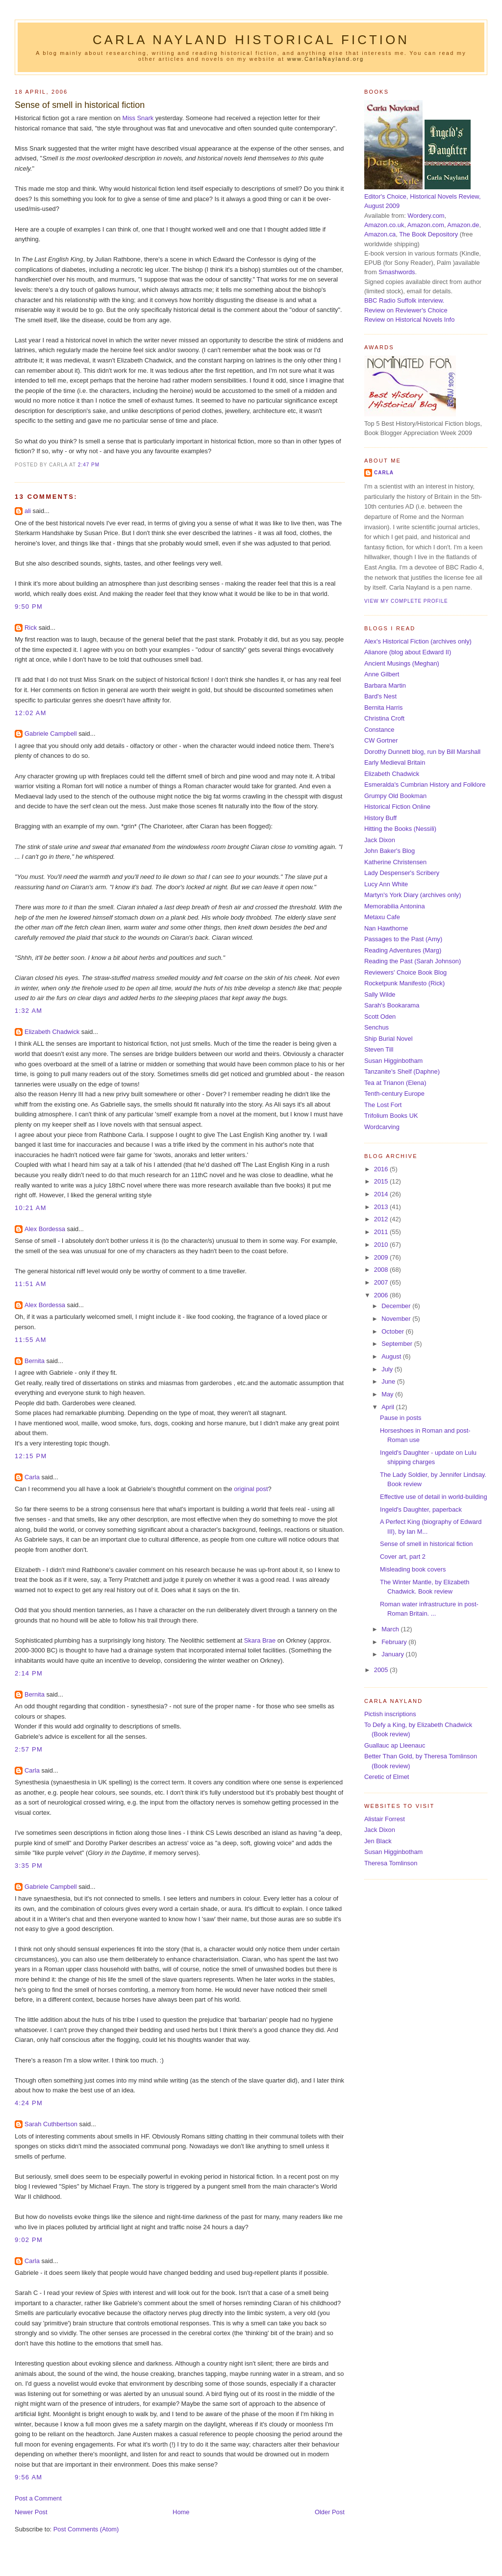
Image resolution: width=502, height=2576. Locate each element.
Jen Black (378, 1841)
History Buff (380, 818)
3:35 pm (29, 1865)
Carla (32, 1477)
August (392, 1356)
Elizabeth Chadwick (52, 1031)
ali (28, 511)
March (391, 1629)
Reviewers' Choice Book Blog (405, 972)
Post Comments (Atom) (86, 2529)
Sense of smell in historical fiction (80, 105)
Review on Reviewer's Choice (406, 310)
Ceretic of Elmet (386, 1776)
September (397, 1343)
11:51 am (31, 1284)
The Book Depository (428, 234)
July (387, 1369)
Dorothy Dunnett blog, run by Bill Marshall (422, 751)
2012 (382, 1219)
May (388, 1394)
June (389, 1381)
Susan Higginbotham (393, 1060)
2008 (382, 1269)
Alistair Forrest (384, 1819)
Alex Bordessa (45, 1229)
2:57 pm (29, 1749)
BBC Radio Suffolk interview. (404, 300)
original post (251, 1489)
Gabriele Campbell (51, 733)
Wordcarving (382, 1127)
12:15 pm (31, 1456)
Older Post (330, 2512)
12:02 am (31, 713)
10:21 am (31, 1207)
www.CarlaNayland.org (325, 59)
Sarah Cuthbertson (51, 2124)
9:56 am (28, 2477)
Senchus (376, 1027)
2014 (382, 1194)
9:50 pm (29, 606)
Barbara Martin (385, 685)
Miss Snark (138, 118)
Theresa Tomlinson (390, 1863)
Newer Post (31, 2512)
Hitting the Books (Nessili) (400, 828)
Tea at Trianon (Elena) (395, 1082)
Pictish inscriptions (390, 1714)
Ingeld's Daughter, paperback (421, 1509)
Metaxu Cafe (382, 917)
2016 (382, 1169)
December (396, 1306)
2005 (382, 1670)
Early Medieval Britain (394, 762)
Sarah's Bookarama (392, 1005)
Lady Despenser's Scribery (401, 872)
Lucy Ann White (386, 884)
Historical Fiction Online (397, 806)
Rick (31, 627)
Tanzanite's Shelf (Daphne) (402, 1071)
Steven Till (378, 1049)
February (394, 1642)
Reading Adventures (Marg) (402, 950)
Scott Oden (380, 1016)
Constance (379, 729)
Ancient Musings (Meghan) (401, 663)
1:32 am (28, 1010)
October (393, 1331)
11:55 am (31, 1339)
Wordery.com (425, 215)
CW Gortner (381, 740)
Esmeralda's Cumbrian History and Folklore (425, 784)
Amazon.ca (380, 234)
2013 (382, 1207)
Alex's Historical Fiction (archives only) (418, 641)
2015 (382, 1181)
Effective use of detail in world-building (433, 1496)
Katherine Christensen (395, 862)
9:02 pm (29, 2239)
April (388, 1407)
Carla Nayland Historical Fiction (251, 40)
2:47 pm (89, 464)
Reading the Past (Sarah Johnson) (412, 961)
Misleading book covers (413, 1569)
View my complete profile (406, 601)
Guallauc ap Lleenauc (394, 1745)
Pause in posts (400, 1417)
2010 (382, 1244)
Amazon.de (463, 225)
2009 (382, 1257)
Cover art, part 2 (403, 1556)
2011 (382, 1232)
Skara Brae (260, 1640)
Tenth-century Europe (394, 1093)
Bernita (35, 1361)
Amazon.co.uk (384, 225)
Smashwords (396, 272)
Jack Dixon (379, 840)
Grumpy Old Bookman (395, 795)
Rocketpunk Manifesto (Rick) (404, 983)
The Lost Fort (383, 1104)
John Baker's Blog (389, 850)
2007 (382, 1282)
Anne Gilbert (381, 674)
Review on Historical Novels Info (409, 319)
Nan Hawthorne (386, 928)
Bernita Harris (383, 707)
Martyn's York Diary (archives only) (412, 895)
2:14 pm (29, 1673)
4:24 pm (29, 2103)
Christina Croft (384, 718)
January (393, 1654)
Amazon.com (425, 225)
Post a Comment (38, 2498)
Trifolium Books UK (391, 1115)
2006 (382, 1295)
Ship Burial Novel (388, 1038)
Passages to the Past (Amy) (403, 939)
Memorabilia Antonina (394, 906)
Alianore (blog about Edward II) (407, 652)
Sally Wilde (380, 994)
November (396, 1318)
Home (181, 2512)
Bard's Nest (380, 696)
